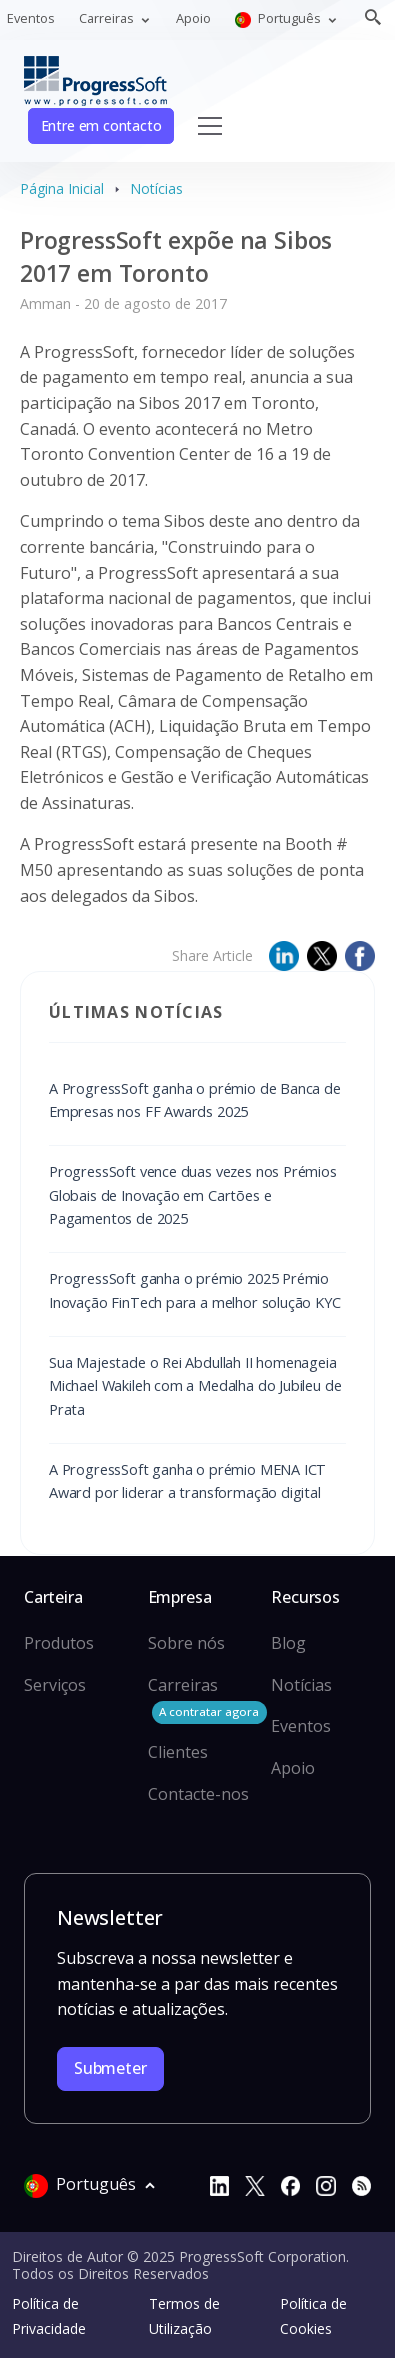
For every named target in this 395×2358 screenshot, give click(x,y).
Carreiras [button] (108, 18)
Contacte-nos (198, 1794)
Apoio (193, 18)
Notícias (156, 188)
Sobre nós (186, 1643)
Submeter (110, 2068)
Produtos (59, 1643)
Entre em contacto (101, 125)
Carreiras (207, 1699)
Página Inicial (62, 188)
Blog (288, 1643)
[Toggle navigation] (210, 126)
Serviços (55, 1685)
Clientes (178, 1752)
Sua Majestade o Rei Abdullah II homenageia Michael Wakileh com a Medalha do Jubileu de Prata (195, 1385)
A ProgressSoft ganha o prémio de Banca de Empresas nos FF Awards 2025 (195, 1099)
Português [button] (279, 18)
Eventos (31, 18)
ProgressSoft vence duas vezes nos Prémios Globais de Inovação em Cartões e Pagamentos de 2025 (193, 1194)
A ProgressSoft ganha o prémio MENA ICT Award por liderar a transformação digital (187, 1480)
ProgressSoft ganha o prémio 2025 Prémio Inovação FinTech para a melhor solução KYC (195, 1289)
